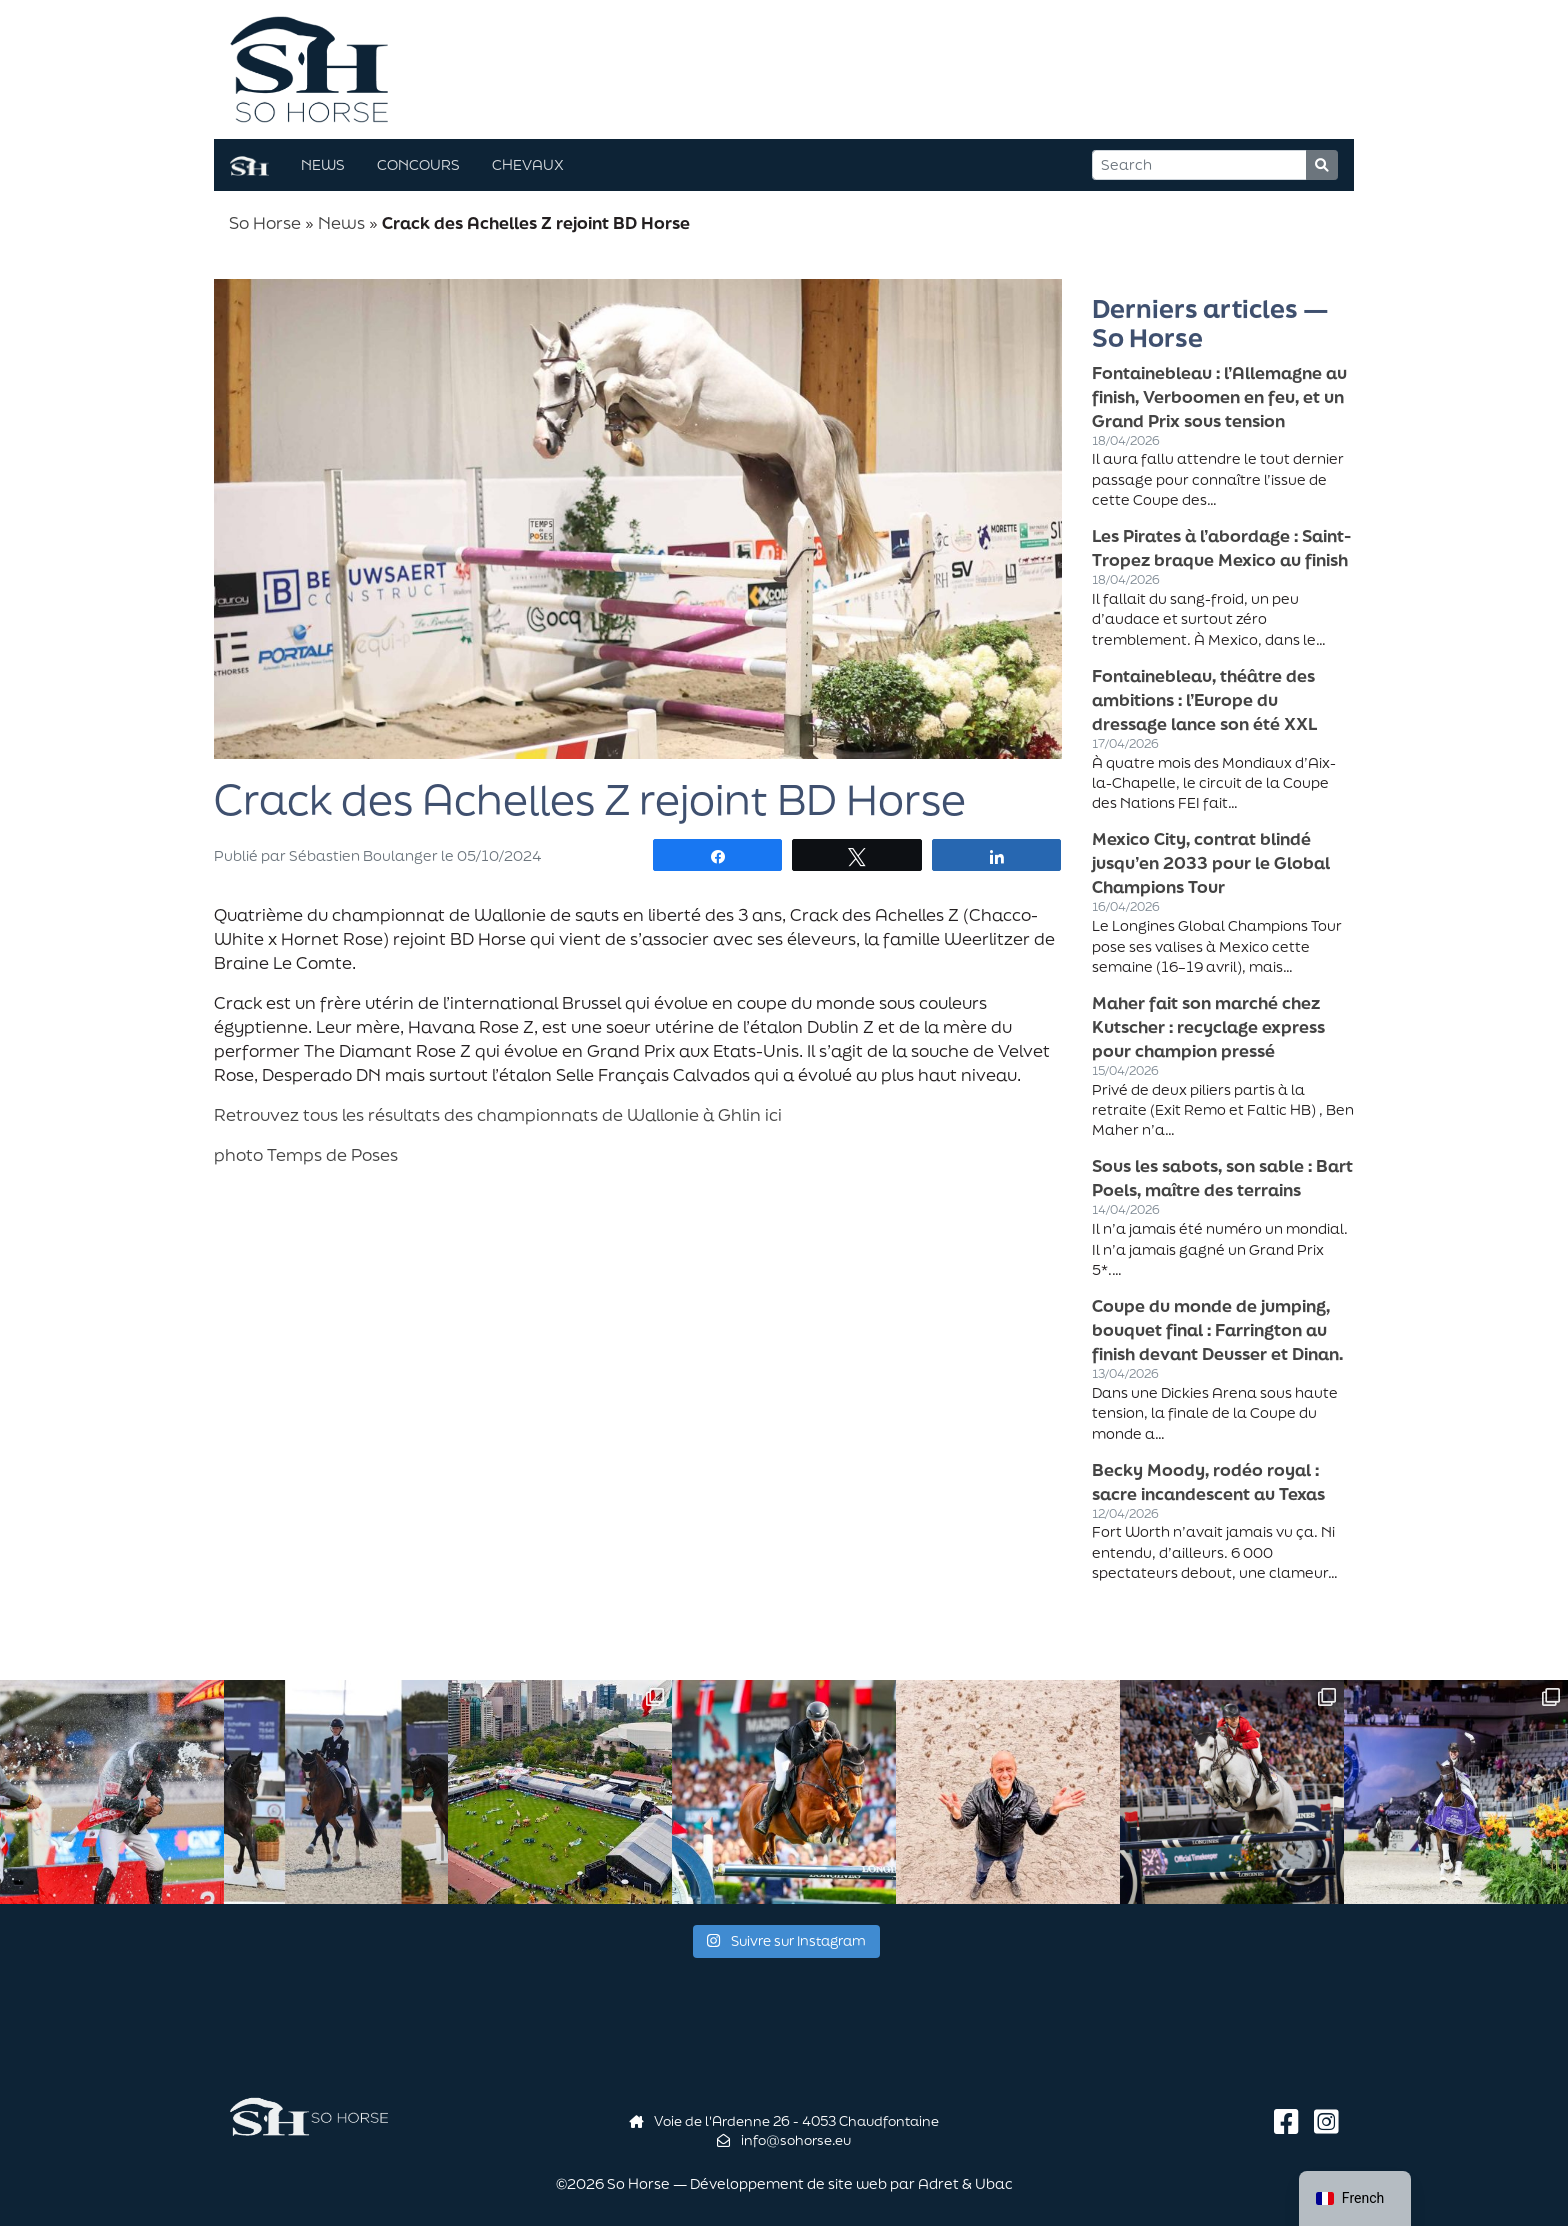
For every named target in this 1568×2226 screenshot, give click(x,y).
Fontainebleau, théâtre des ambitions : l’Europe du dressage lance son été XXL (1204, 699)
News (341, 222)
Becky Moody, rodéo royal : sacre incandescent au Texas (1208, 1481)
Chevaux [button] (528, 164)
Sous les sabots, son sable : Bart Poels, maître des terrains (1222, 1177)
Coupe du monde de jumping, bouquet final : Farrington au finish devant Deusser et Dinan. (1217, 1329)
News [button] (323, 164)
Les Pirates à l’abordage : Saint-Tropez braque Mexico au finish (1221, 547)
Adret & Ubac (965, 2183)
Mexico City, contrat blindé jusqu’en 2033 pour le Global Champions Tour (1211, 862)
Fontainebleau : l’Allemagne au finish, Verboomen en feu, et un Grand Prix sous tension (1219, 396)
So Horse (265, 222)
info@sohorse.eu (784, 2140)
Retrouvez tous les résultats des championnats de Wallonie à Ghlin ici (498, 1114)
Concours (418, 164)
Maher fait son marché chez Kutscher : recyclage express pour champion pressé (1208, 1026)
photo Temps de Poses (306, 1154)
